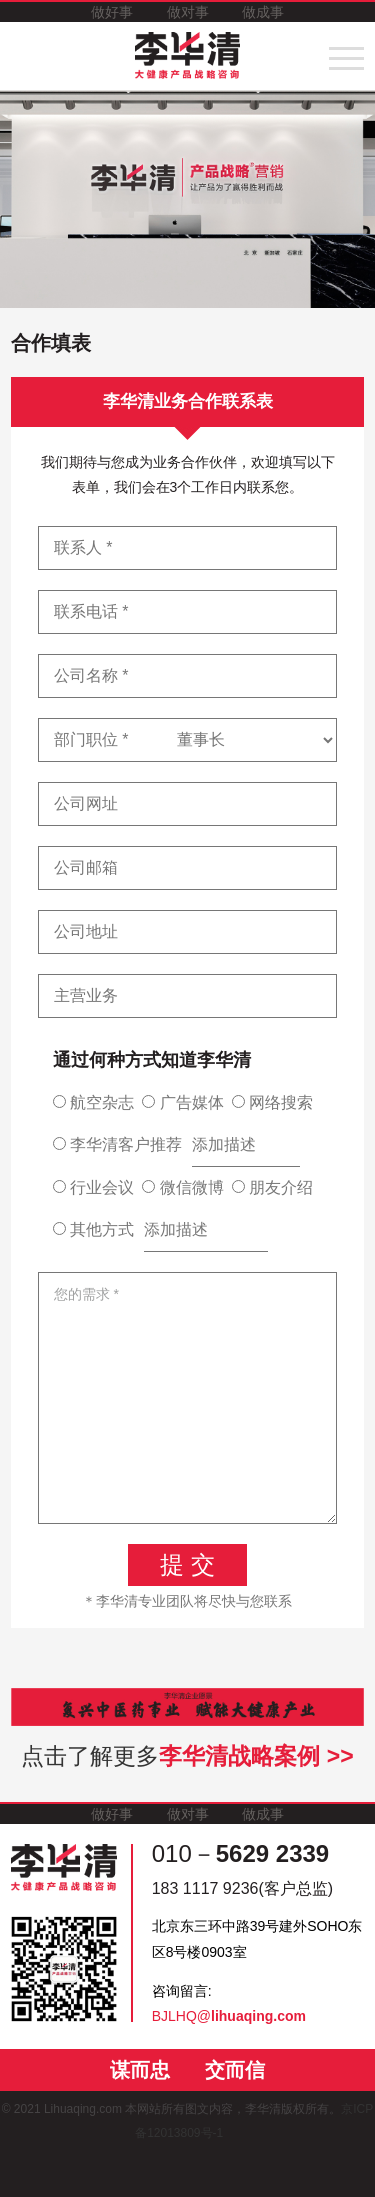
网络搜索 (272, 1102)
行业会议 (93, 1187)
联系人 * (83, 547)
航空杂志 (93, 1102)
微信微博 (182, 1187)
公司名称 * (91, 675)
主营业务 (86, 995)
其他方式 (93, 1229)
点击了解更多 (187, 1756)
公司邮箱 (86, 867)
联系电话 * (91, 611)
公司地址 (86, 931)
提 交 (187, 1564)
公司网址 (86, 803)
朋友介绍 (272, 1187)
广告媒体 (182, 1102)
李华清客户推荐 (117, 1144)
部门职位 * (91, 739)
